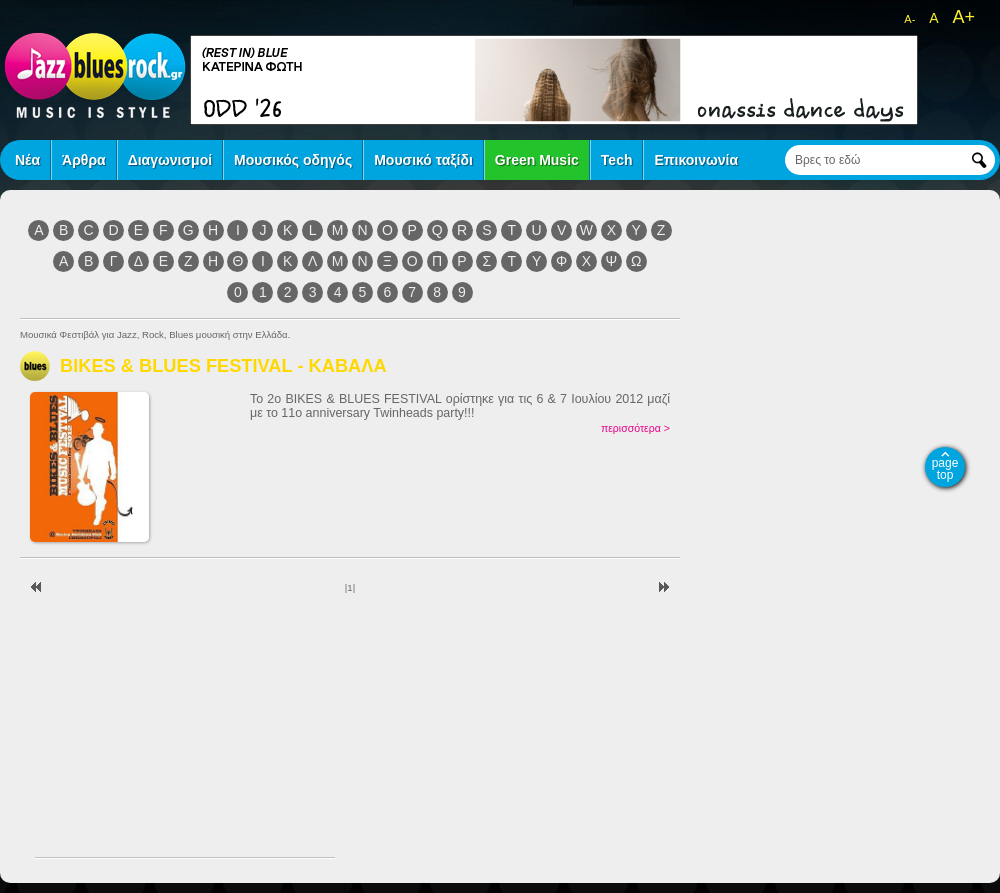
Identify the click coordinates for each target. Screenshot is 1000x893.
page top (945, 469)
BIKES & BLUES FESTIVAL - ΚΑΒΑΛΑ (223, 365)
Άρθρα (84, 160)
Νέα (27, 160)
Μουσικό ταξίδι (423, 160)
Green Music (537, 160)
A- (909, 19)
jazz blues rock (95, 75)
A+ (963, 17)
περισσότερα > (635, 428)
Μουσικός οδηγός (293, 160)
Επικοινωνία (696, 160)
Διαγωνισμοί (170, 160)
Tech (617, 160)
